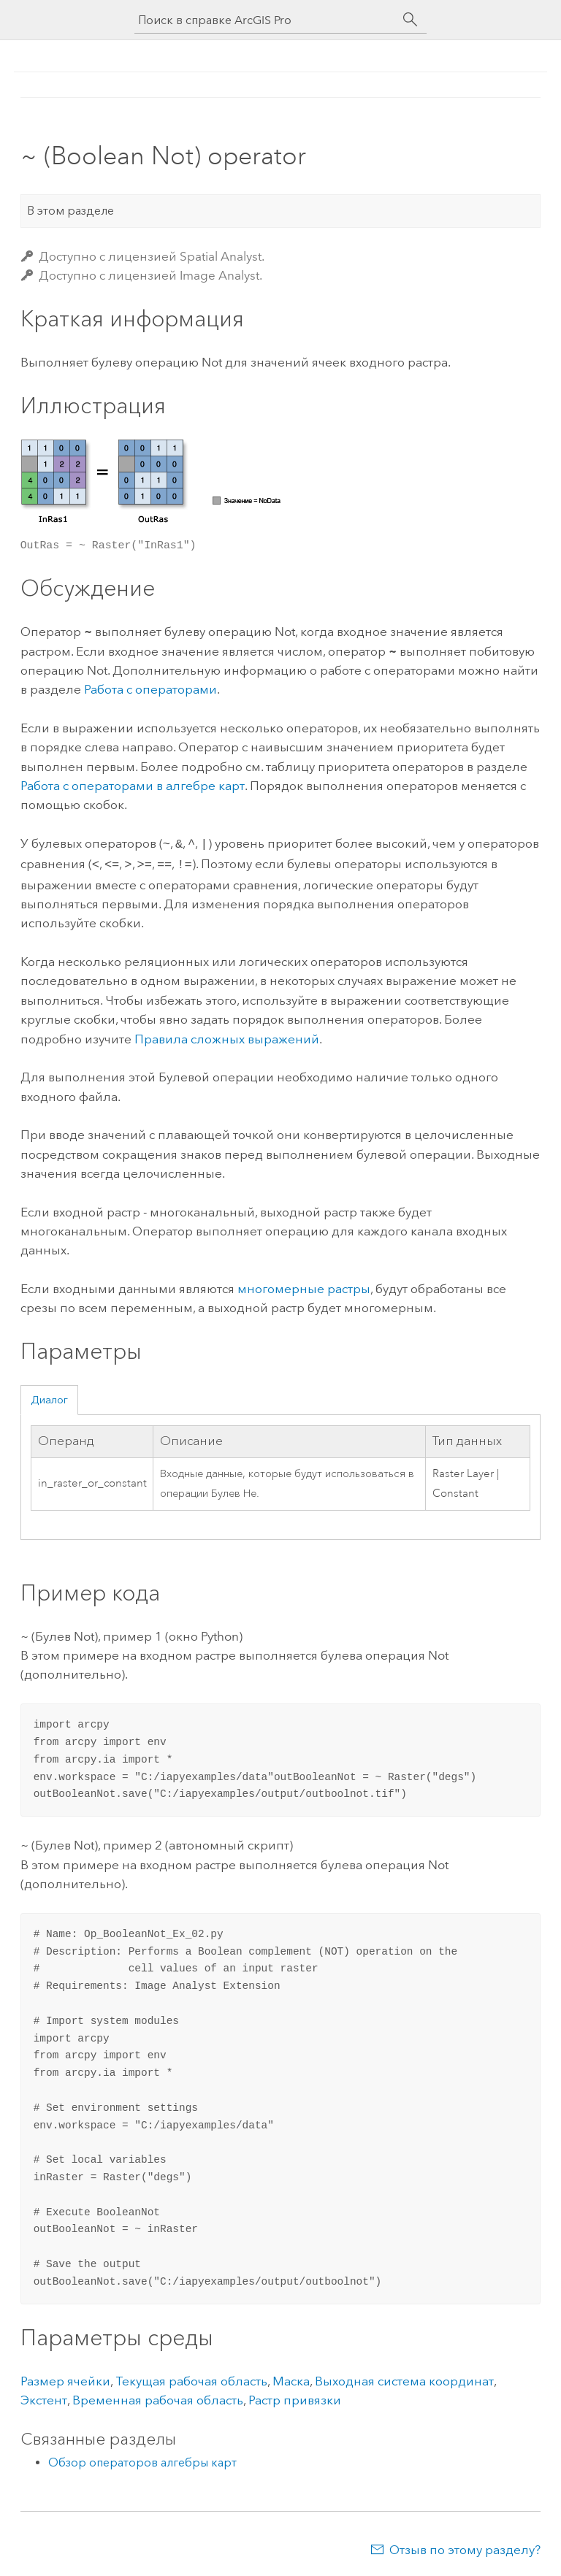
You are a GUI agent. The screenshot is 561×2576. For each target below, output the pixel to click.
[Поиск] (410, 19)
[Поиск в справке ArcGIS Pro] (265, 20)
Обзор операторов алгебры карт (142, 2459)
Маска (291, 2378)
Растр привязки (294, 2397)
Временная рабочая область (157, 2397)
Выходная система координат (404, 2378)
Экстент (43, 2397)
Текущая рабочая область (191, 2378)
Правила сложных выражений (226, 1036)
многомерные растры (303, 1286)
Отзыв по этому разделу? (465, 2546)
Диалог (49, 1396)
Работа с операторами (150, 689)
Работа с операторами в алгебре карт (132, 785)
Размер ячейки (65, 2378)
